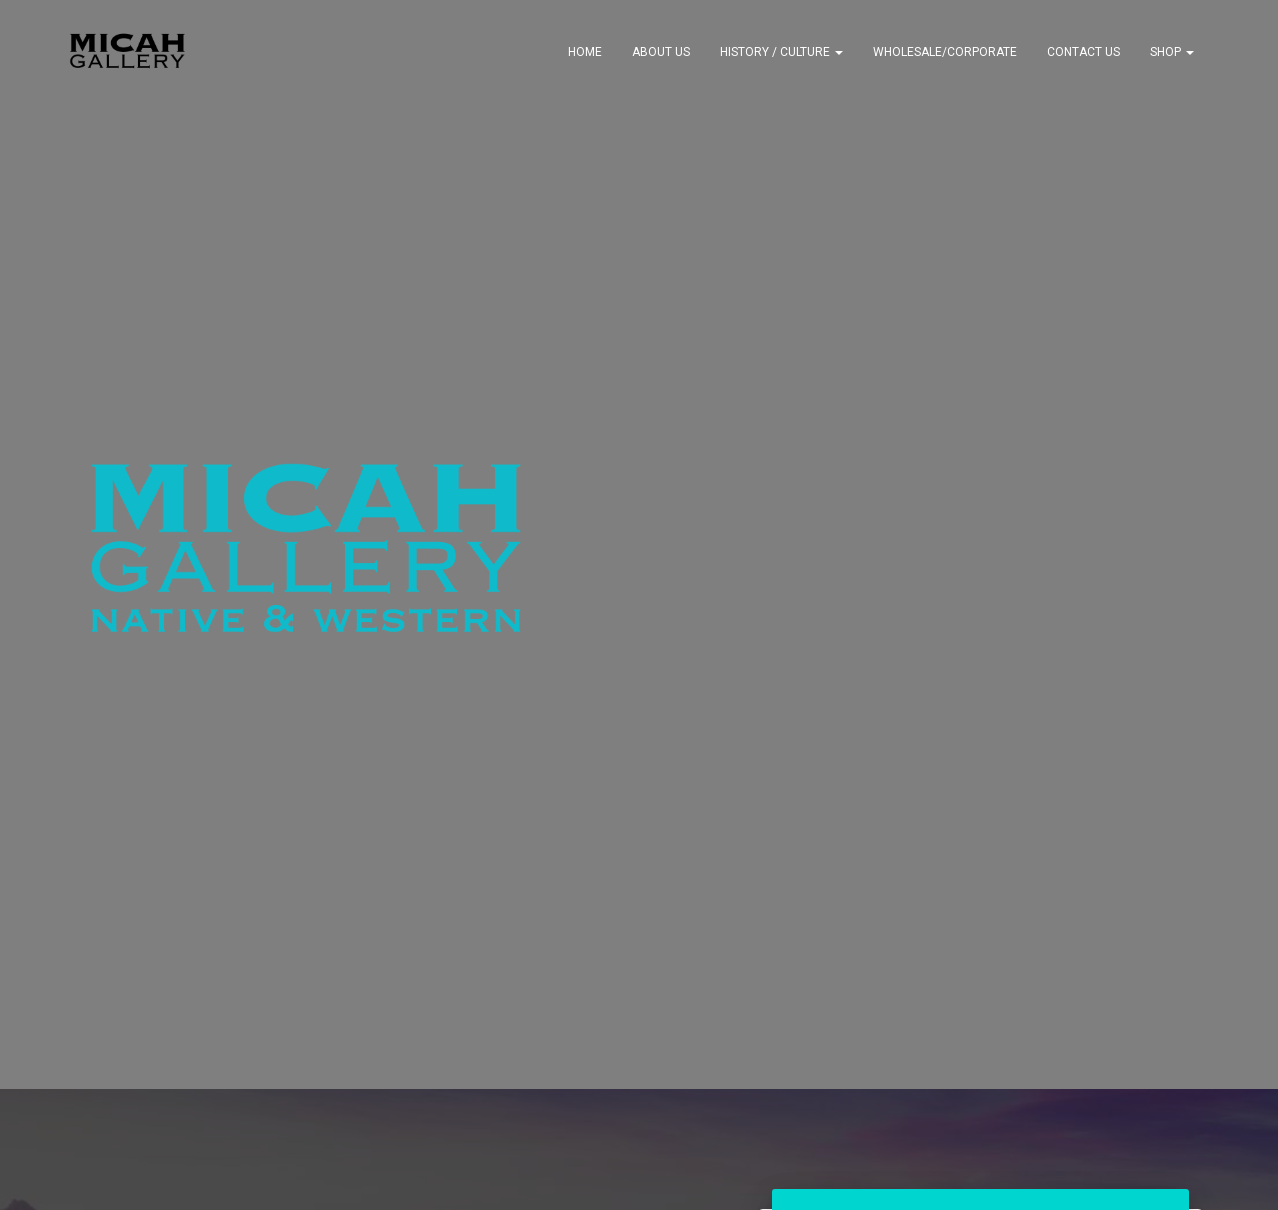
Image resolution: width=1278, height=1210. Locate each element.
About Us (661, 52)
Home (585, 52)
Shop (1172, 52)
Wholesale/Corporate (945, 52)
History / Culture (781, 52)
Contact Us (1083, 52)
